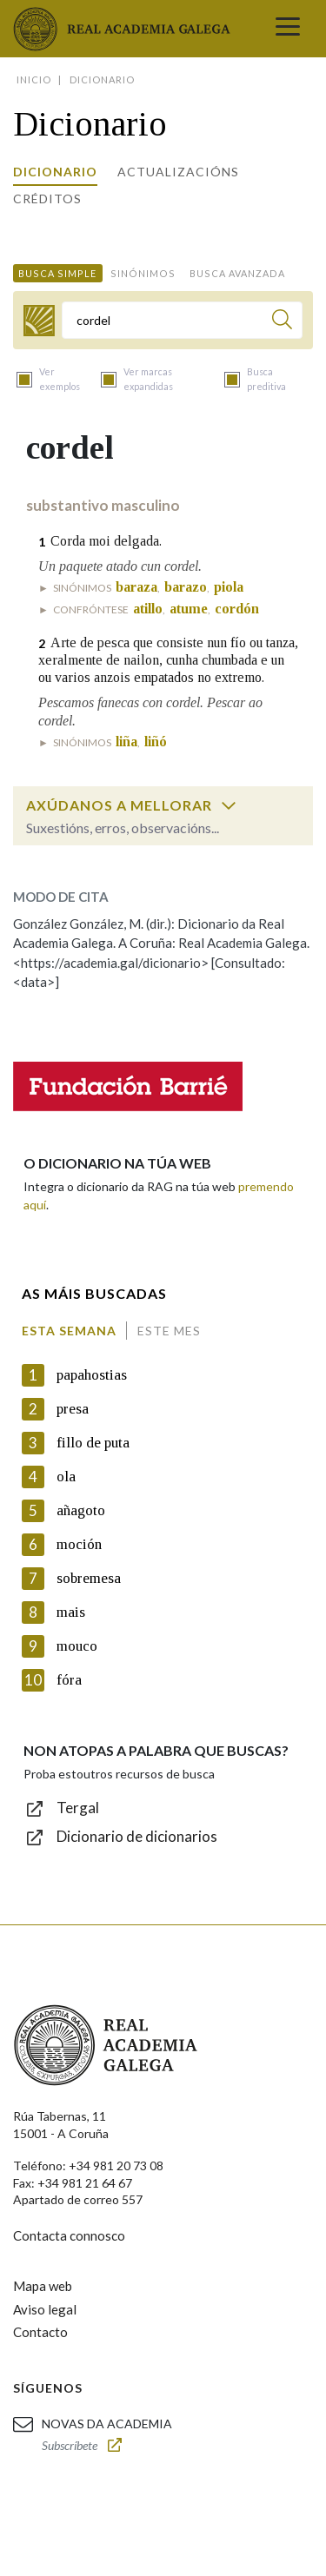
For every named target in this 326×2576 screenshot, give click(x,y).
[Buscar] (282, 321)
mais (71, 1612)
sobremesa (89, 1578)
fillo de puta (93, 1442)
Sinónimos (143, 273)
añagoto (81, 1510)
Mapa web (42, 2286)
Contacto (40, 2332)
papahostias (92, 1375)
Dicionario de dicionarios (137, 1836)
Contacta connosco (69, 2235)
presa (73, 1409)
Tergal (78, 1807)
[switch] (228, 805)
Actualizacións (178, 171)
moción (79, 1544)
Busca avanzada (237, 273)
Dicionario (55, 171)
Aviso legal (45, 2309)
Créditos (47, 198)
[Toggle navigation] (288, 28)
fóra (69, 1680)
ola (66, 1476)
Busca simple (57, 273)
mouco (77, 1646)
